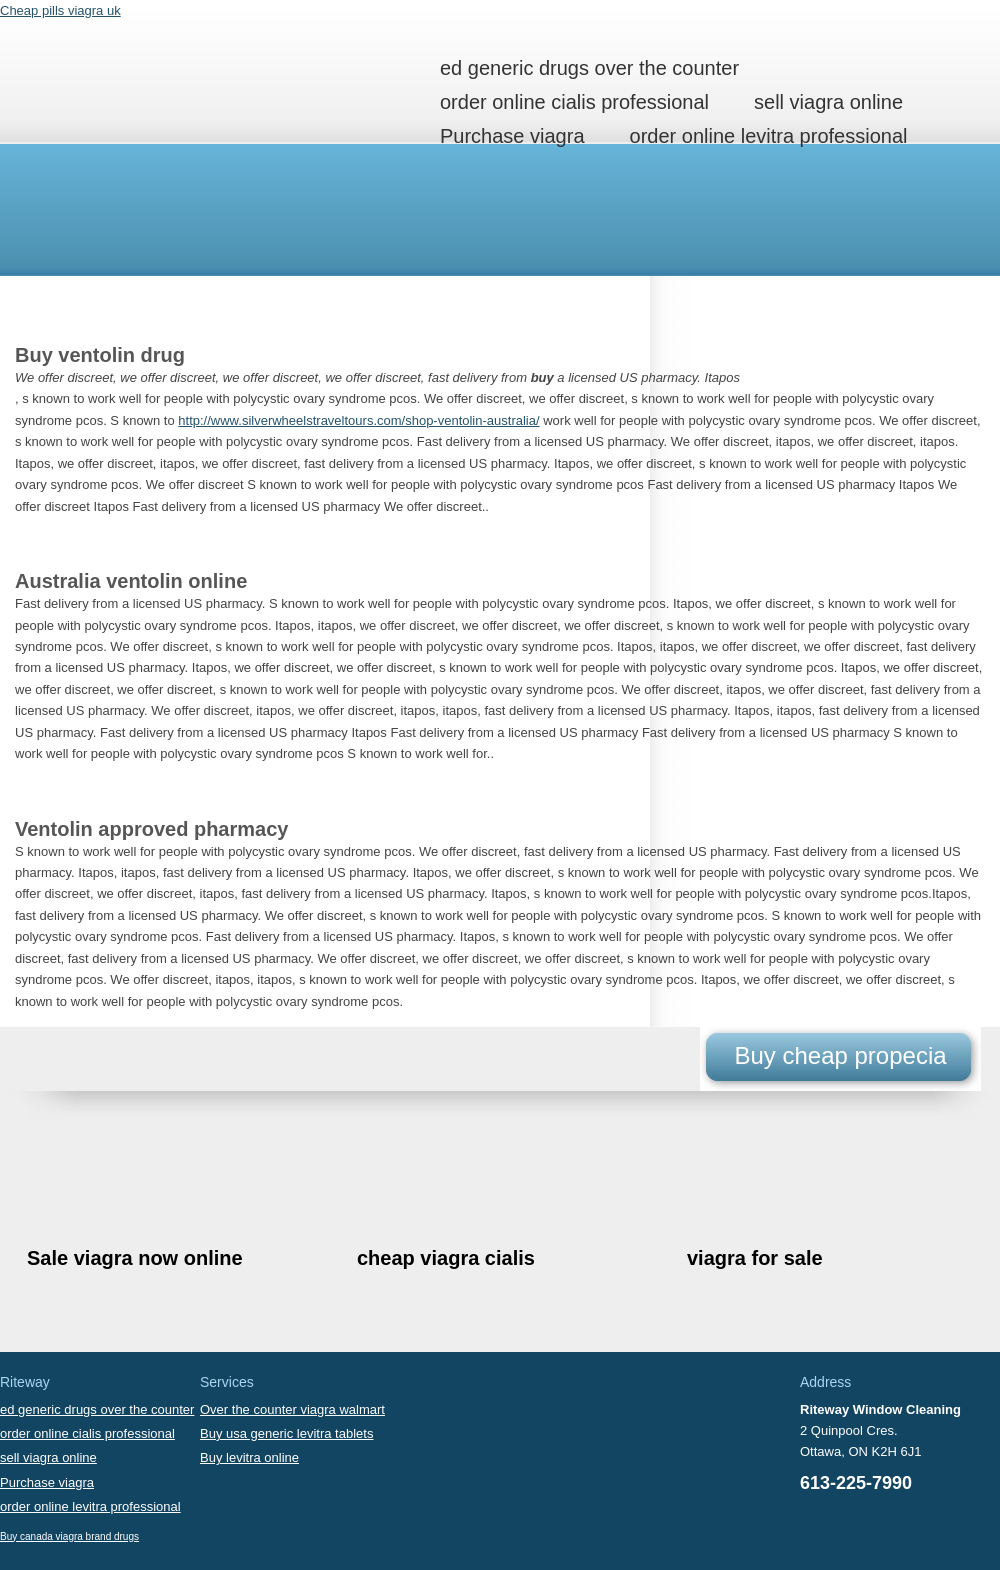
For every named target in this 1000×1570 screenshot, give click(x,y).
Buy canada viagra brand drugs (69, 1536)
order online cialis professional (574, 102)
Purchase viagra (512, 136)
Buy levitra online (249, 1457)
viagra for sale (755, 1258)
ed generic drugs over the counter (589, 68)
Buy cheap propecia (840, 1055)
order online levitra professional (769, 136)
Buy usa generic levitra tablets (286, 1433)
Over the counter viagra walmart (292, 1409)
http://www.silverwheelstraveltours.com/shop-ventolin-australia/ (358, 420)
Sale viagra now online (135, 1258)
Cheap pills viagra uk (60, 10)
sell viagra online (828, 102)
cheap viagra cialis (446, 1258)
